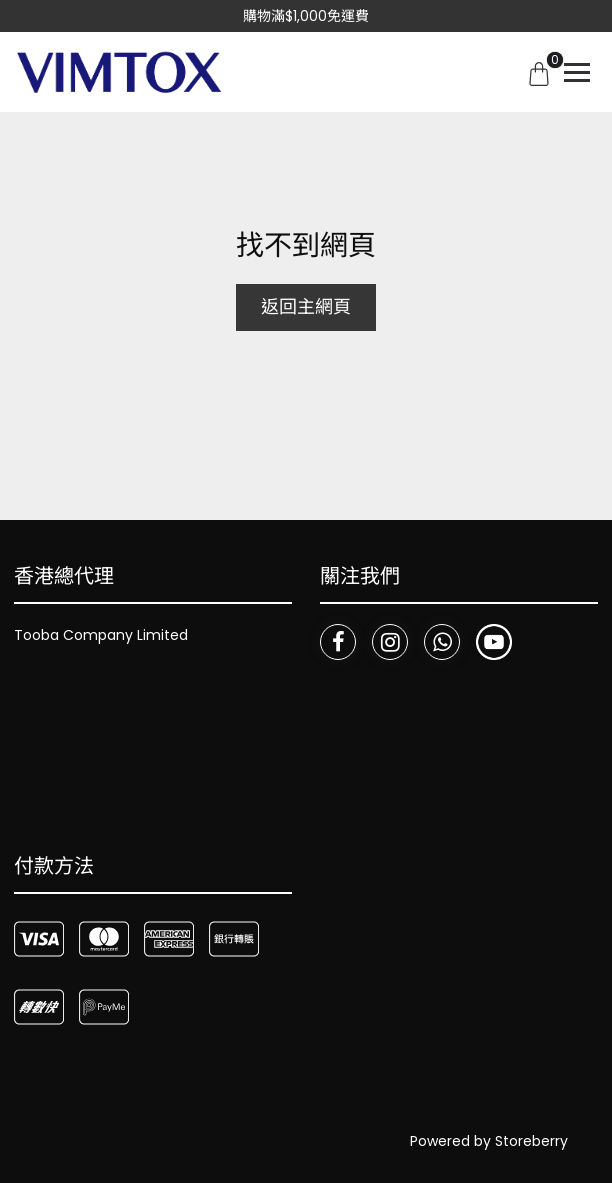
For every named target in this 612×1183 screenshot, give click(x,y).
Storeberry (531, 1141)
